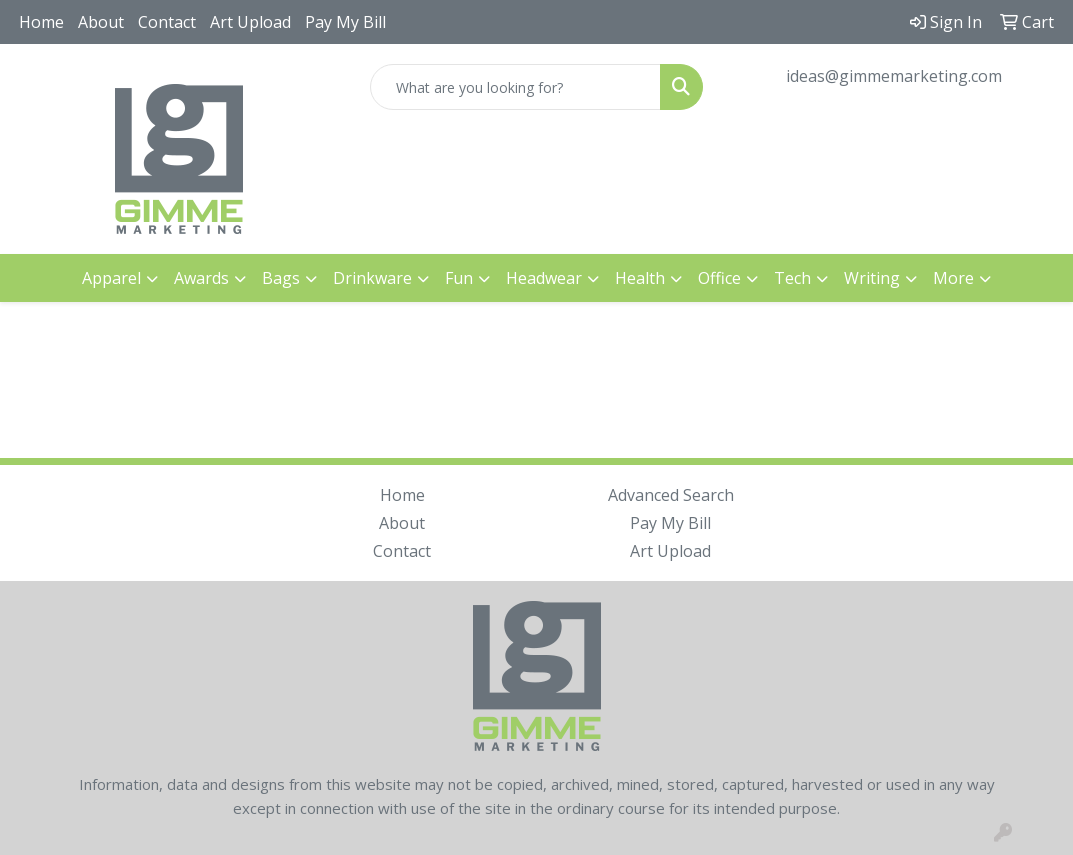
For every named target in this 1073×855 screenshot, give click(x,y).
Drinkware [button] (372, 278)
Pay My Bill (345, 22)
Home (41, 22)
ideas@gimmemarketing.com (894, 76)
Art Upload (250, 22)
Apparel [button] (111, 278)
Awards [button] (201, 278)
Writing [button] (872, 278)
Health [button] (640, 278)
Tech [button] (792, 278)
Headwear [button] (544, 278)
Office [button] (719, 278)
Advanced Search (671, 495)
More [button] (953, 278)
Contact (167, 22)
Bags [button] (281, 278)
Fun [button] (459, 278)
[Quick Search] (516, 87)
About (101, 22)
